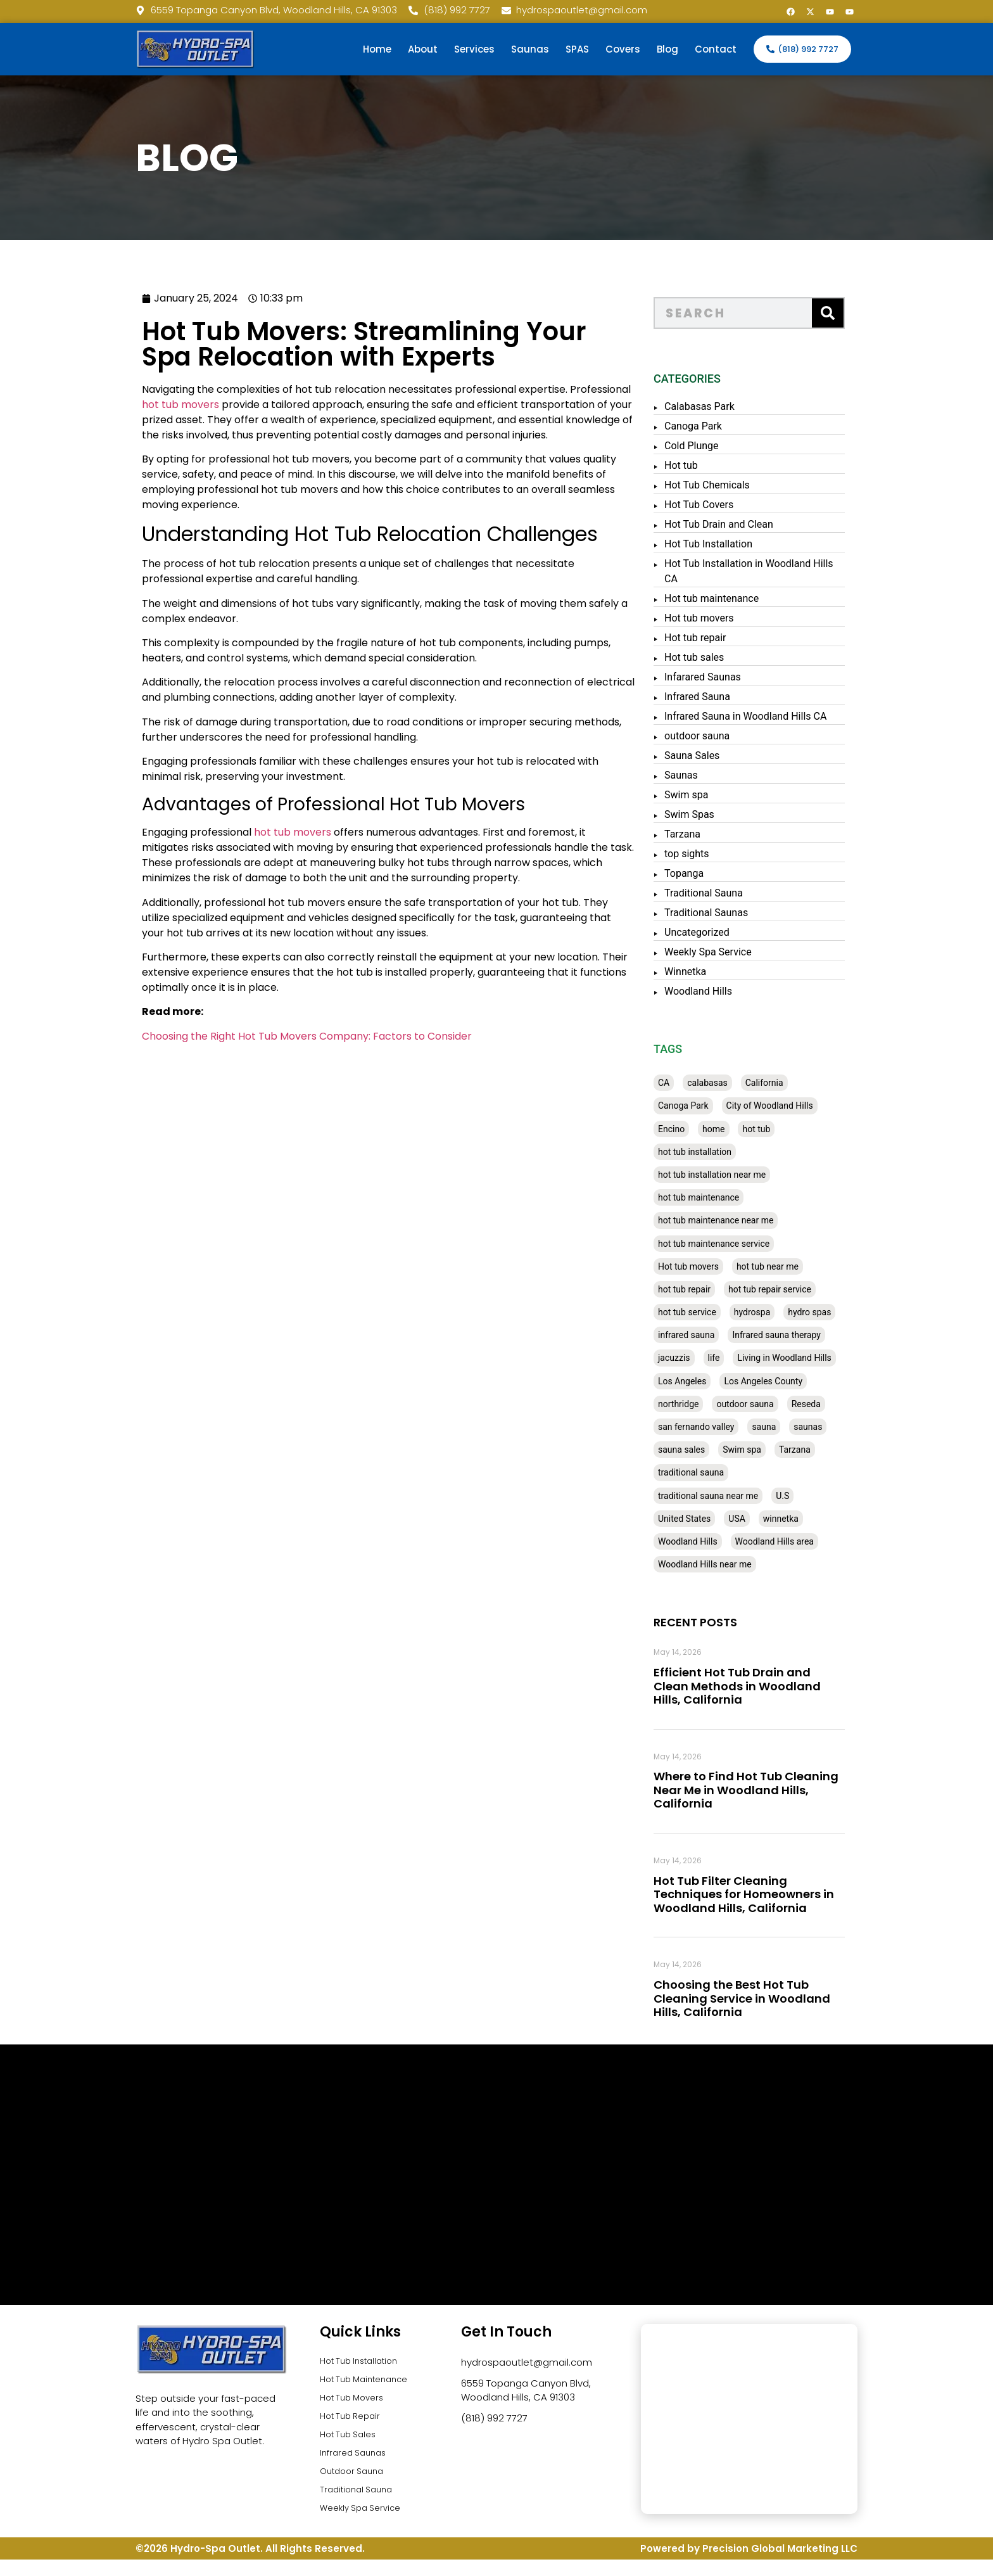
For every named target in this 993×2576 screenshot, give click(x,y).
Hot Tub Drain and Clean (752, 524)
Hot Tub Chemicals (740, 485)
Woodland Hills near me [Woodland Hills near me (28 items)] (738, 1564)
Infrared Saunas (356, 2465)
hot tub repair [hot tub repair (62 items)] (718, 1289)
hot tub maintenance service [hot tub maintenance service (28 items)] (747, 1244)
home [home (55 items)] (747, 1129)
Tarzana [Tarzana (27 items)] (828, 1449)
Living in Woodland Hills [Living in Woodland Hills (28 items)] (817, 1358)
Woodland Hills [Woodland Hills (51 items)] (721, 1541)
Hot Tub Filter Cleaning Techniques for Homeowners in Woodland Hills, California (777, 1894)
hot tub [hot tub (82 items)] (790, 1129)
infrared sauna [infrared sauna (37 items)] (720, 1335)
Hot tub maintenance (745, 598)
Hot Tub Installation (742, 544)
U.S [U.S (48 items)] (816, 1496)
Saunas (530, 49)
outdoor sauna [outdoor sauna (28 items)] (778, 1404)
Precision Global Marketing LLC (779, 2565)
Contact (716, 49)
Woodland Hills (732, 991)
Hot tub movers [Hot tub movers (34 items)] (722, 1266)
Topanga (717, 873)
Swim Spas (723, 814)
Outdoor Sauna (355, 2485)
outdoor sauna (730, 736)
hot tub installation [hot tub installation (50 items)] (728, 1152)
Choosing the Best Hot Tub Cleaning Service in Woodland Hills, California (775, 1998)
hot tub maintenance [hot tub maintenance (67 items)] (732, 1197)
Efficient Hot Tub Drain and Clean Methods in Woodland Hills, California (770, 1685)
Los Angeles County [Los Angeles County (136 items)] (796, 1381)
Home (377, 49)
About (423, 49)
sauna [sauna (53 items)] (797, 1427)
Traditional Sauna (737, 893)
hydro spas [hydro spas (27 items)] (842, 1312)
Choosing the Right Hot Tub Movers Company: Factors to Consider (228, 1036)
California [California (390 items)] (798, 1083)
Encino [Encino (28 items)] (705, 1129)
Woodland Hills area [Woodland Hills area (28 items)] (808, 1541)
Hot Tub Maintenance (369, 2383)
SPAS (577, 49)
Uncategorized (730, 932)
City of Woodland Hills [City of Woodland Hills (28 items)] (803, 1105)
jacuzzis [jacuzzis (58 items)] (708, 1358)
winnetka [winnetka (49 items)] (814, 1519)
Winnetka (719, 972)
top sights (720, 854)
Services (474, 49)
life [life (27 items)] (748, 1358)
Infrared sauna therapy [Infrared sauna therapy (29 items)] (810, 1335)
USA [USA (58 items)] (770, 1519)
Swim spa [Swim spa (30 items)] (775, 1449)
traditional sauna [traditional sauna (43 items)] (724, 1472)
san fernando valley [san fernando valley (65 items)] (730, 1427)
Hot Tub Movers (355, 2403)
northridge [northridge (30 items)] (712, 1404)
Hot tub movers (733, 618)
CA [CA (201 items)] (697, 1083)
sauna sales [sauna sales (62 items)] (715, 1449)
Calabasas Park (733, 406)
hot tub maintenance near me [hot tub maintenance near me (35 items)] (749, 1220)
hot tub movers (102, 404)
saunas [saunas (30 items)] (841, 1427)
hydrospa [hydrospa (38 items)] (786, 1312)
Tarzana (716, 834)
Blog (667, 49)
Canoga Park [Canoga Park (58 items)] (717, 1105)
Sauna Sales (725, 755)
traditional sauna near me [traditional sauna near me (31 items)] (742, 1496)
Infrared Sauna (731, 697)
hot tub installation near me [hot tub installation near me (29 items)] (745, 1175)
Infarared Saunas (736, 677)
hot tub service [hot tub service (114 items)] (721, 1312)
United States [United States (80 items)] (718, 1519)
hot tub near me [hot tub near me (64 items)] (801, 1266)
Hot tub (714, 465)
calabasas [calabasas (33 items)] (741, 1083)
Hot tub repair (729, 638)
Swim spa (720, 795)
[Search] (861, 313)
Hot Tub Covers (732, 505)
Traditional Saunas (739, 913)
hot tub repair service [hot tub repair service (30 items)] (803, 1289)
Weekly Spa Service (741, 952)
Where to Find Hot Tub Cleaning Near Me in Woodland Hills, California (779, 1789)
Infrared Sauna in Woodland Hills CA (779, 716)
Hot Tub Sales (351, 2444)
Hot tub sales (727, 657)
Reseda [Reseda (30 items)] (839, 1404)
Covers (622, 49)
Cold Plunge (725, 446)
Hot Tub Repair (354, 2424)
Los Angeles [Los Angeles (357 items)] (716, 1381)
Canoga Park (727, 426)
